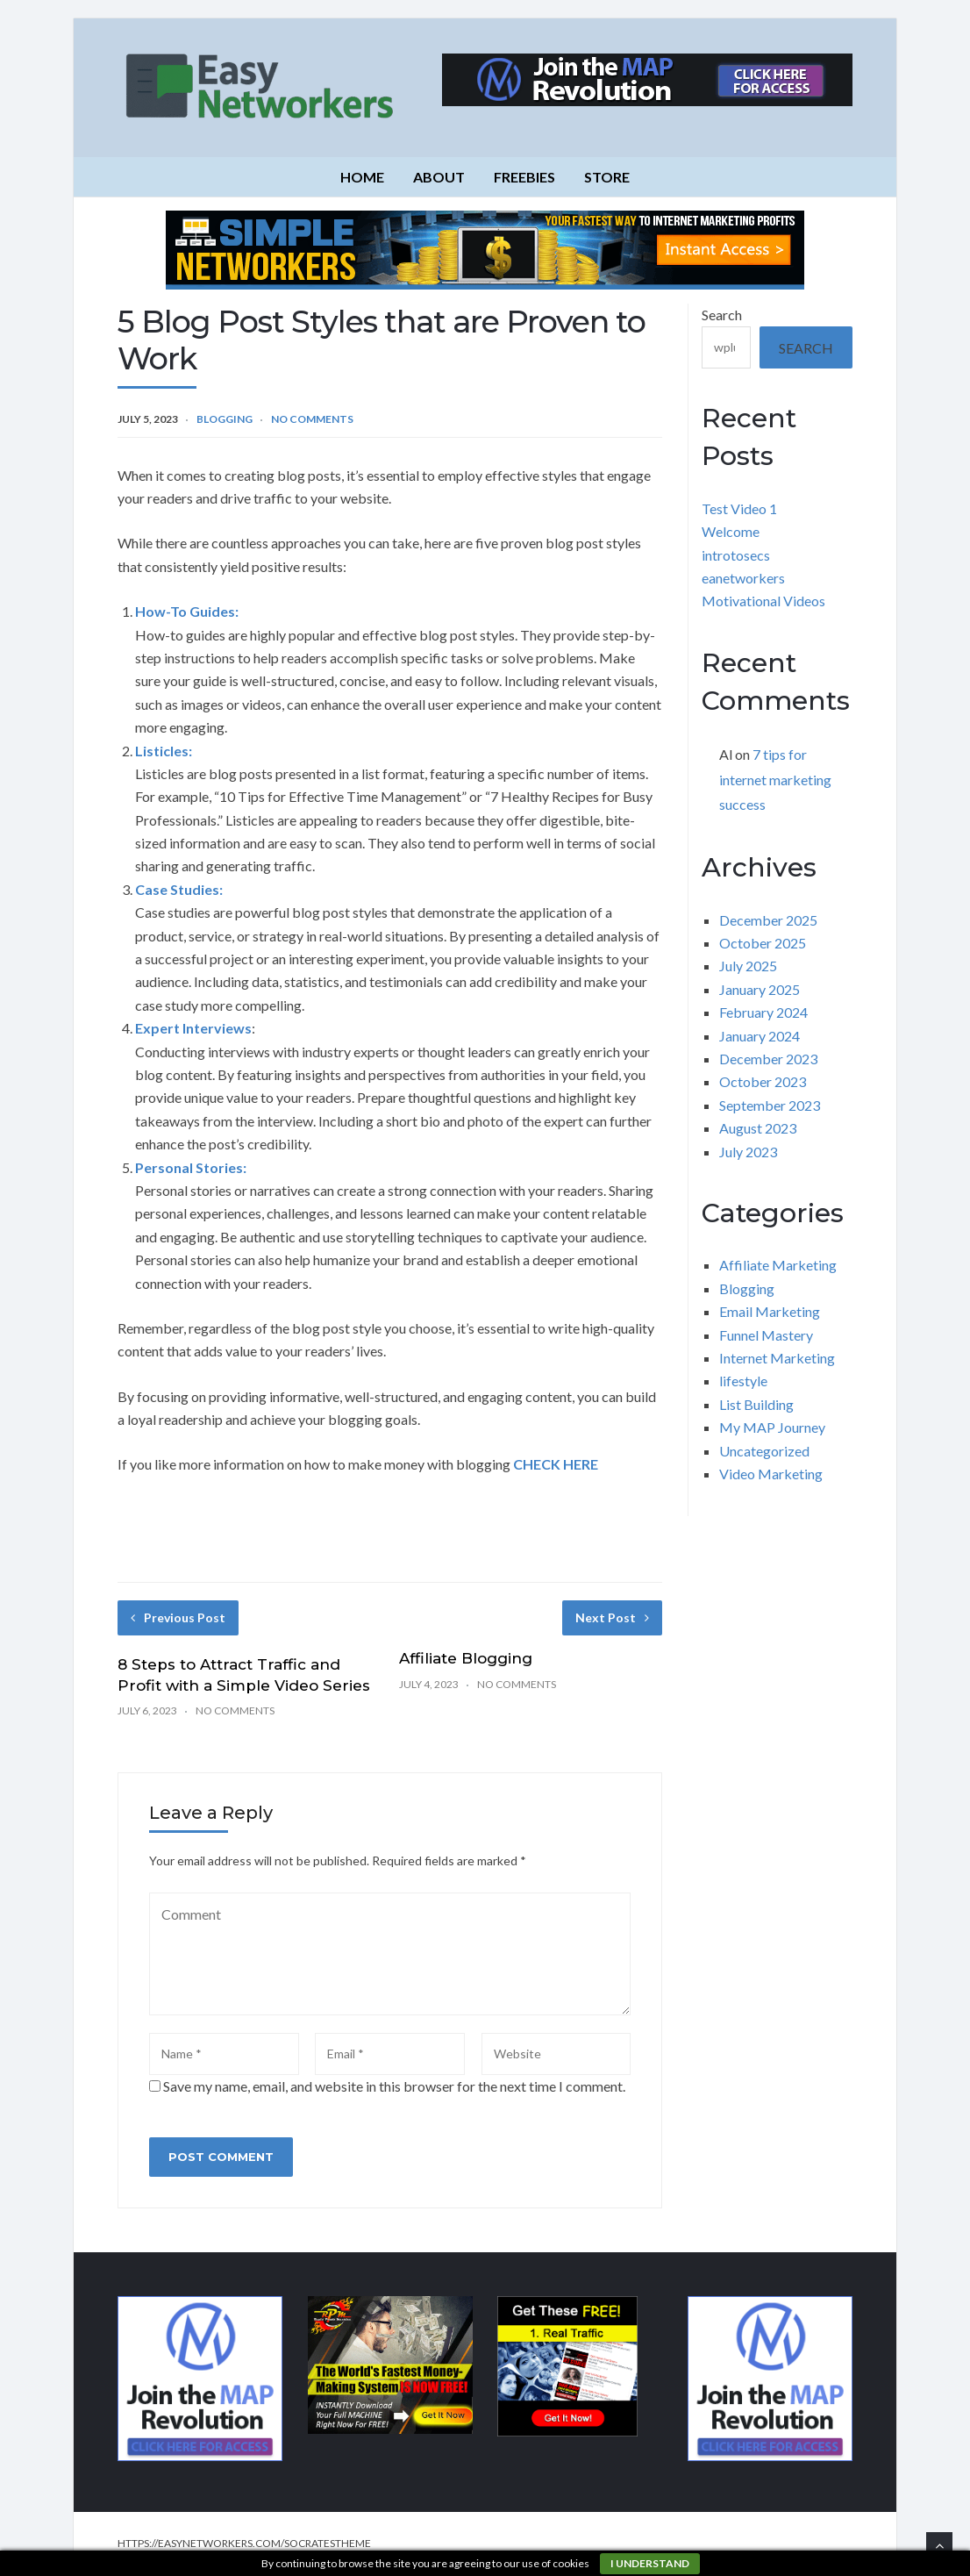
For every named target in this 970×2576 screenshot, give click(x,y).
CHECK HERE (554, 1464)
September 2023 (769, 1105)
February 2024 (763, 1012)
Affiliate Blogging (465, 1658)
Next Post (612, 1617)
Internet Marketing (777, 1357)
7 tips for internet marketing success (775, 779)
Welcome (731, 531)
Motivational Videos (763, 600)
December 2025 (768, 920)
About (439, 176)
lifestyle (743, 1380)
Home (362, 176)
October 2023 (762, 1081)
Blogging (224, 419)
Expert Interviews (193, 1028)
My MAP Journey (772, 1427)
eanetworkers (743, 577)
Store (607, 176)
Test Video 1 (739, 508)
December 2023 (768, 1058)
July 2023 (748, 1151)
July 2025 (748, 965)
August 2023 (757, 1128)
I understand (649, 2563)
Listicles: (163, 750)
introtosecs (736, 555)
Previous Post (178, 1617)
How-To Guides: (187, 611)
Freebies (524, 176)
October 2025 (762, 942)
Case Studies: (179, 889)
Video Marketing (771, 1473)
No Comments (312, 419)
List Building (756, 1404)
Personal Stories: (190, 1167)
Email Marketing (769, 1311)
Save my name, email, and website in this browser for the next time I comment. (394, 2086)
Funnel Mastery (766, 1335)
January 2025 (759, 989)
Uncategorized (764, 1450)
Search (722, 314)
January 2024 (759, 1035)
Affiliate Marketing (778, 1264)
